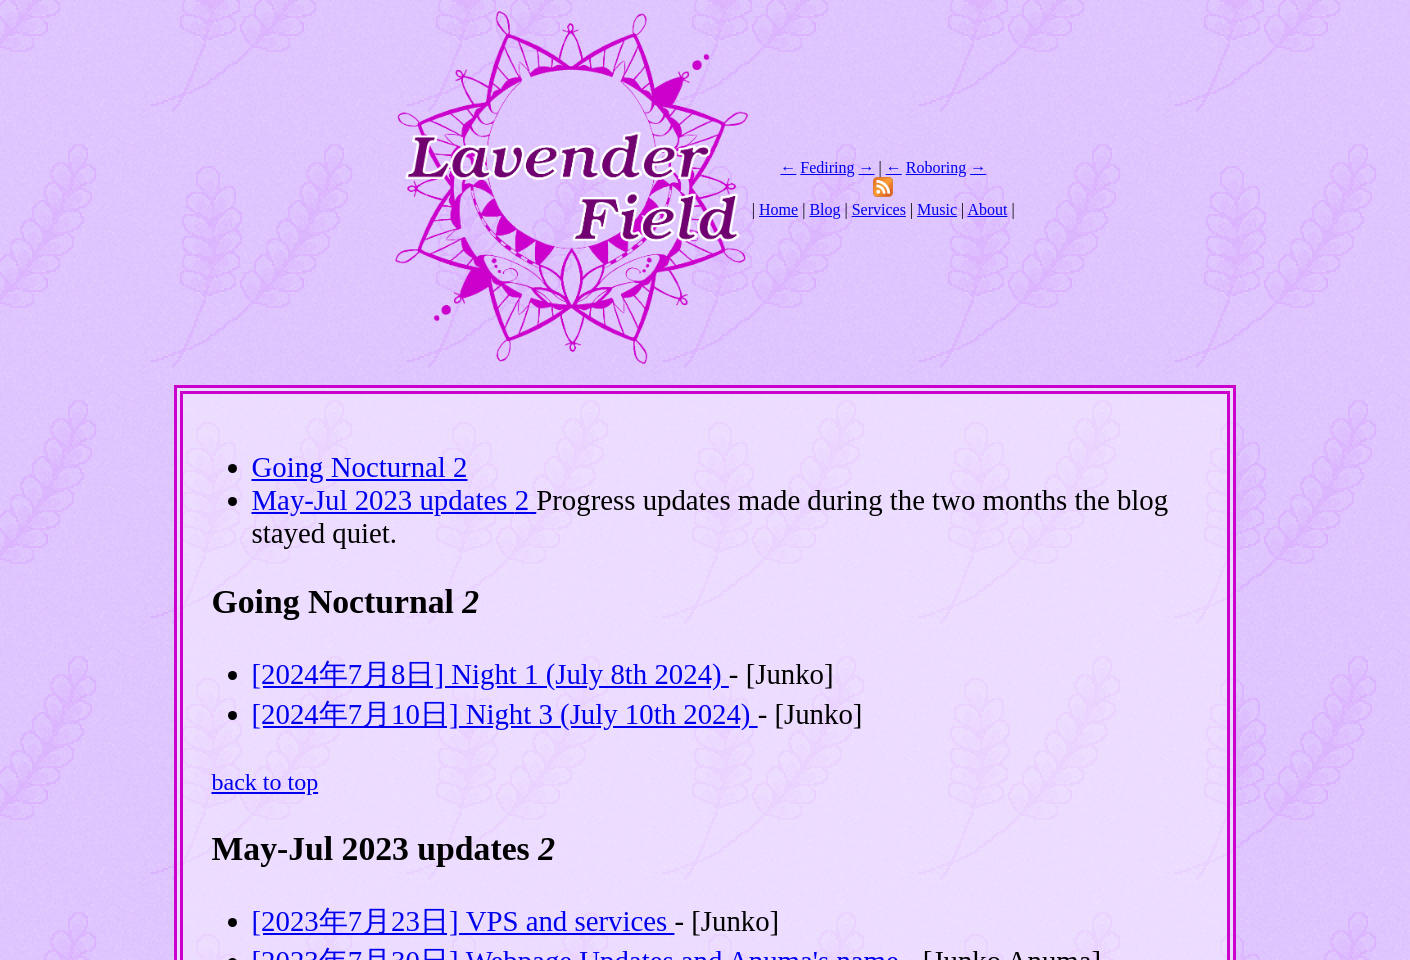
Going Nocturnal (360, 467)
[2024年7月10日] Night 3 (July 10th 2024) (505, 714)
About (987, 209)
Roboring (936, 167)
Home (778, 209)
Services (879, 209)
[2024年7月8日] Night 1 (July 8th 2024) (490, 674)
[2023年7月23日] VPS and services (463, 921)
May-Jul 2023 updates (394, 500)
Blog (824, 209)
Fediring (827, 167)
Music (937, 209)
